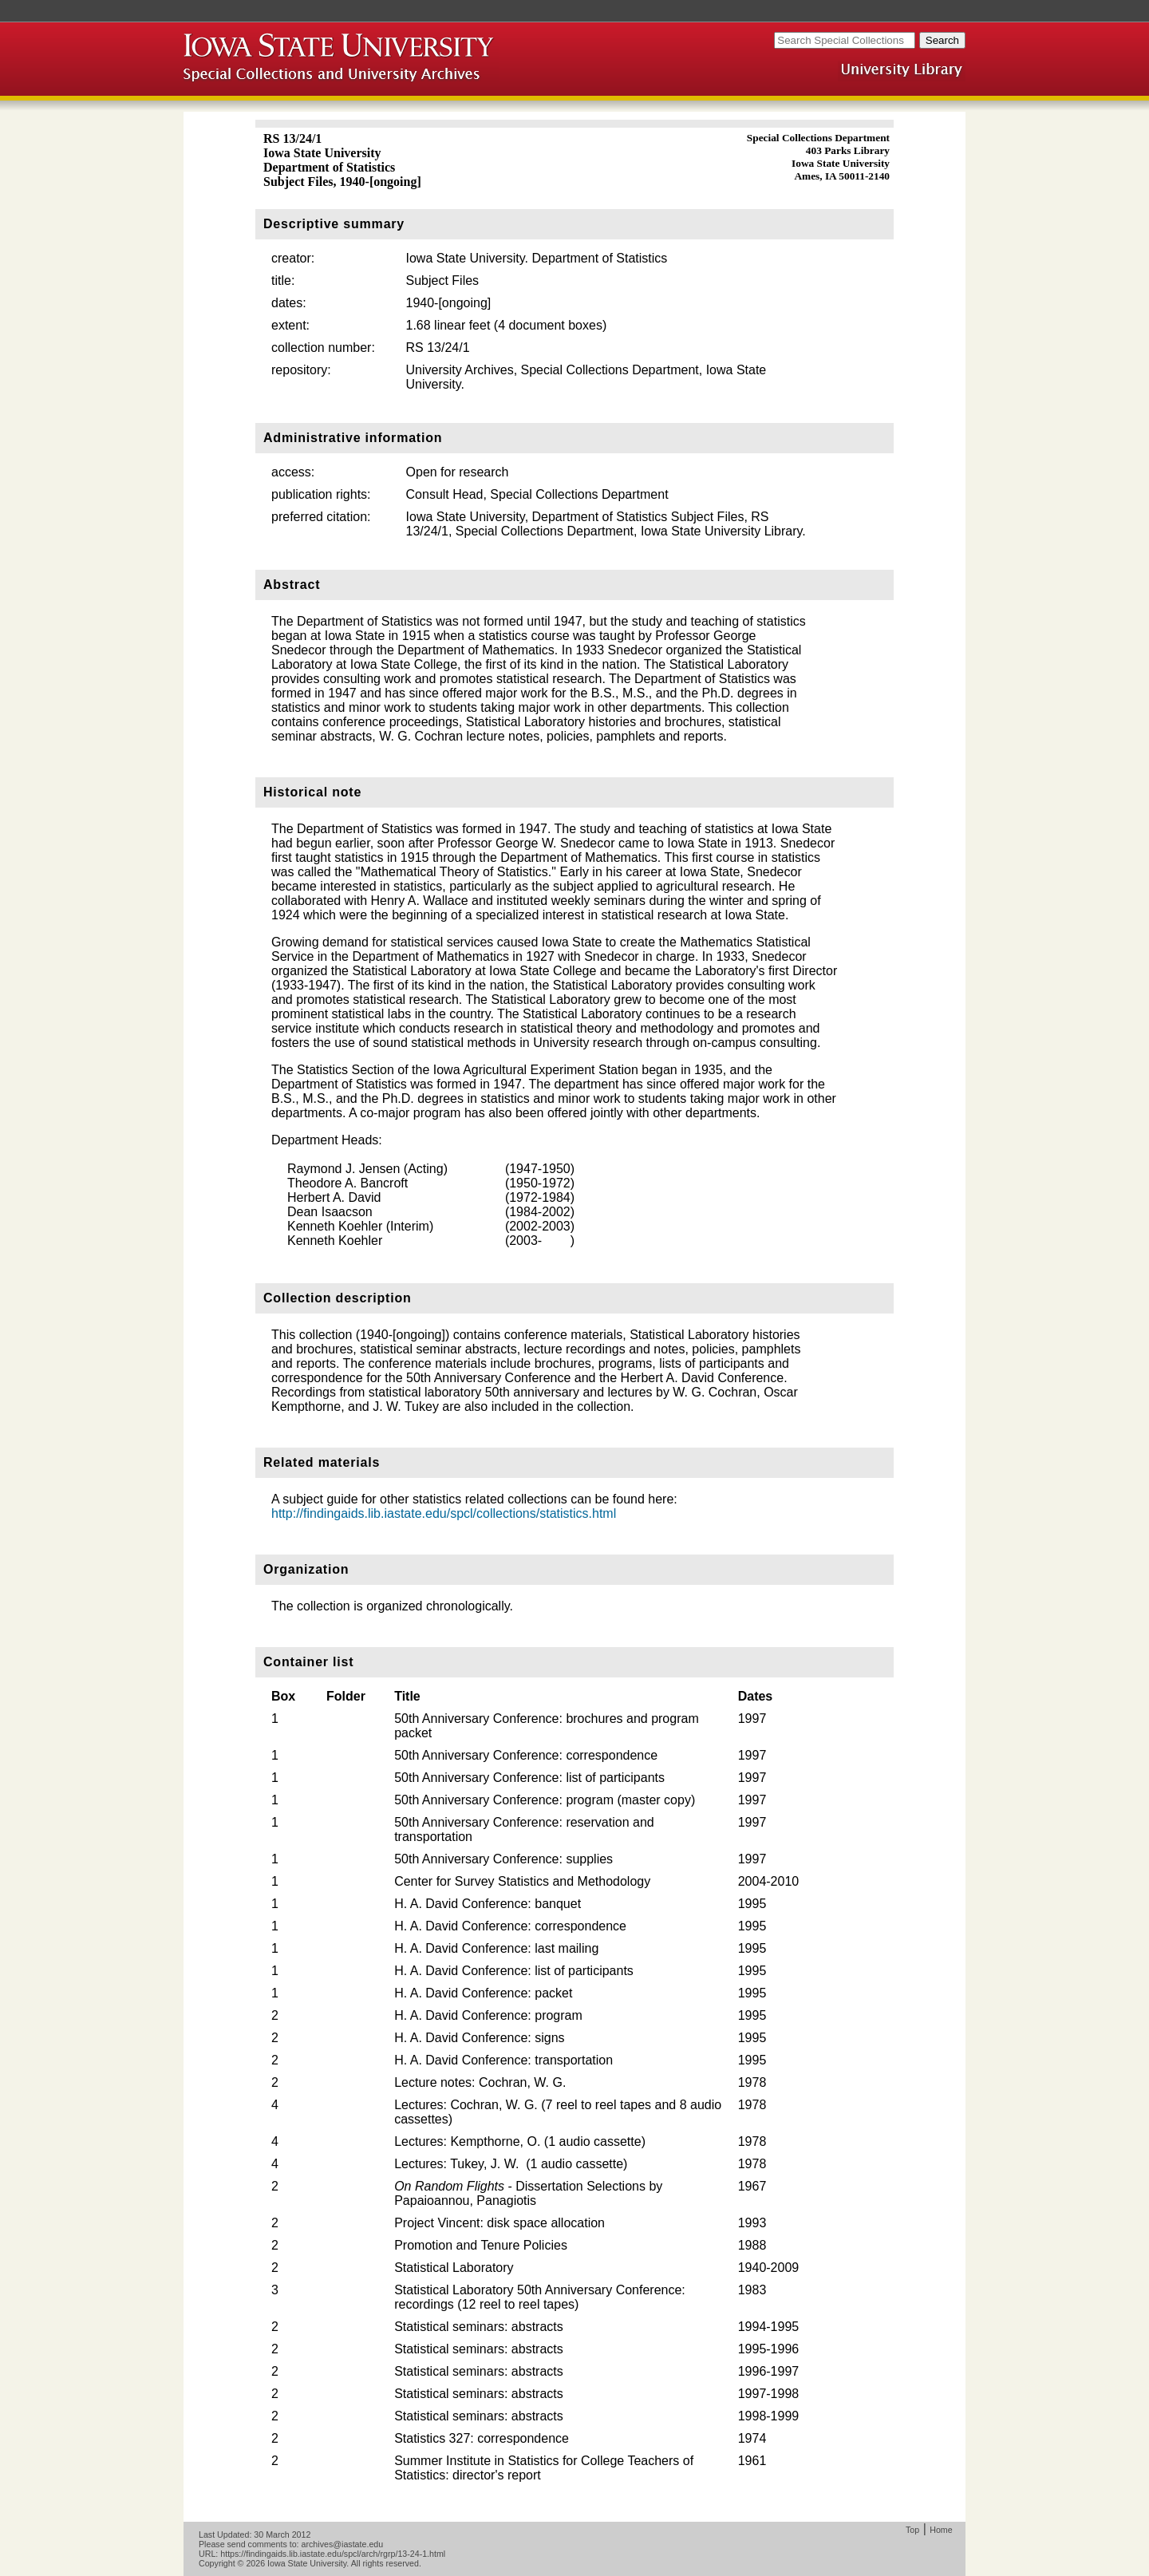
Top (912, 2530)
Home (941, 2530)
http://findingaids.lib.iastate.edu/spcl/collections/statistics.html (443, 1513)
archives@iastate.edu (343, 2544)
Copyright (217, 2563)
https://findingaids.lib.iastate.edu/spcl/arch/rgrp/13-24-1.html (332, 2553)
